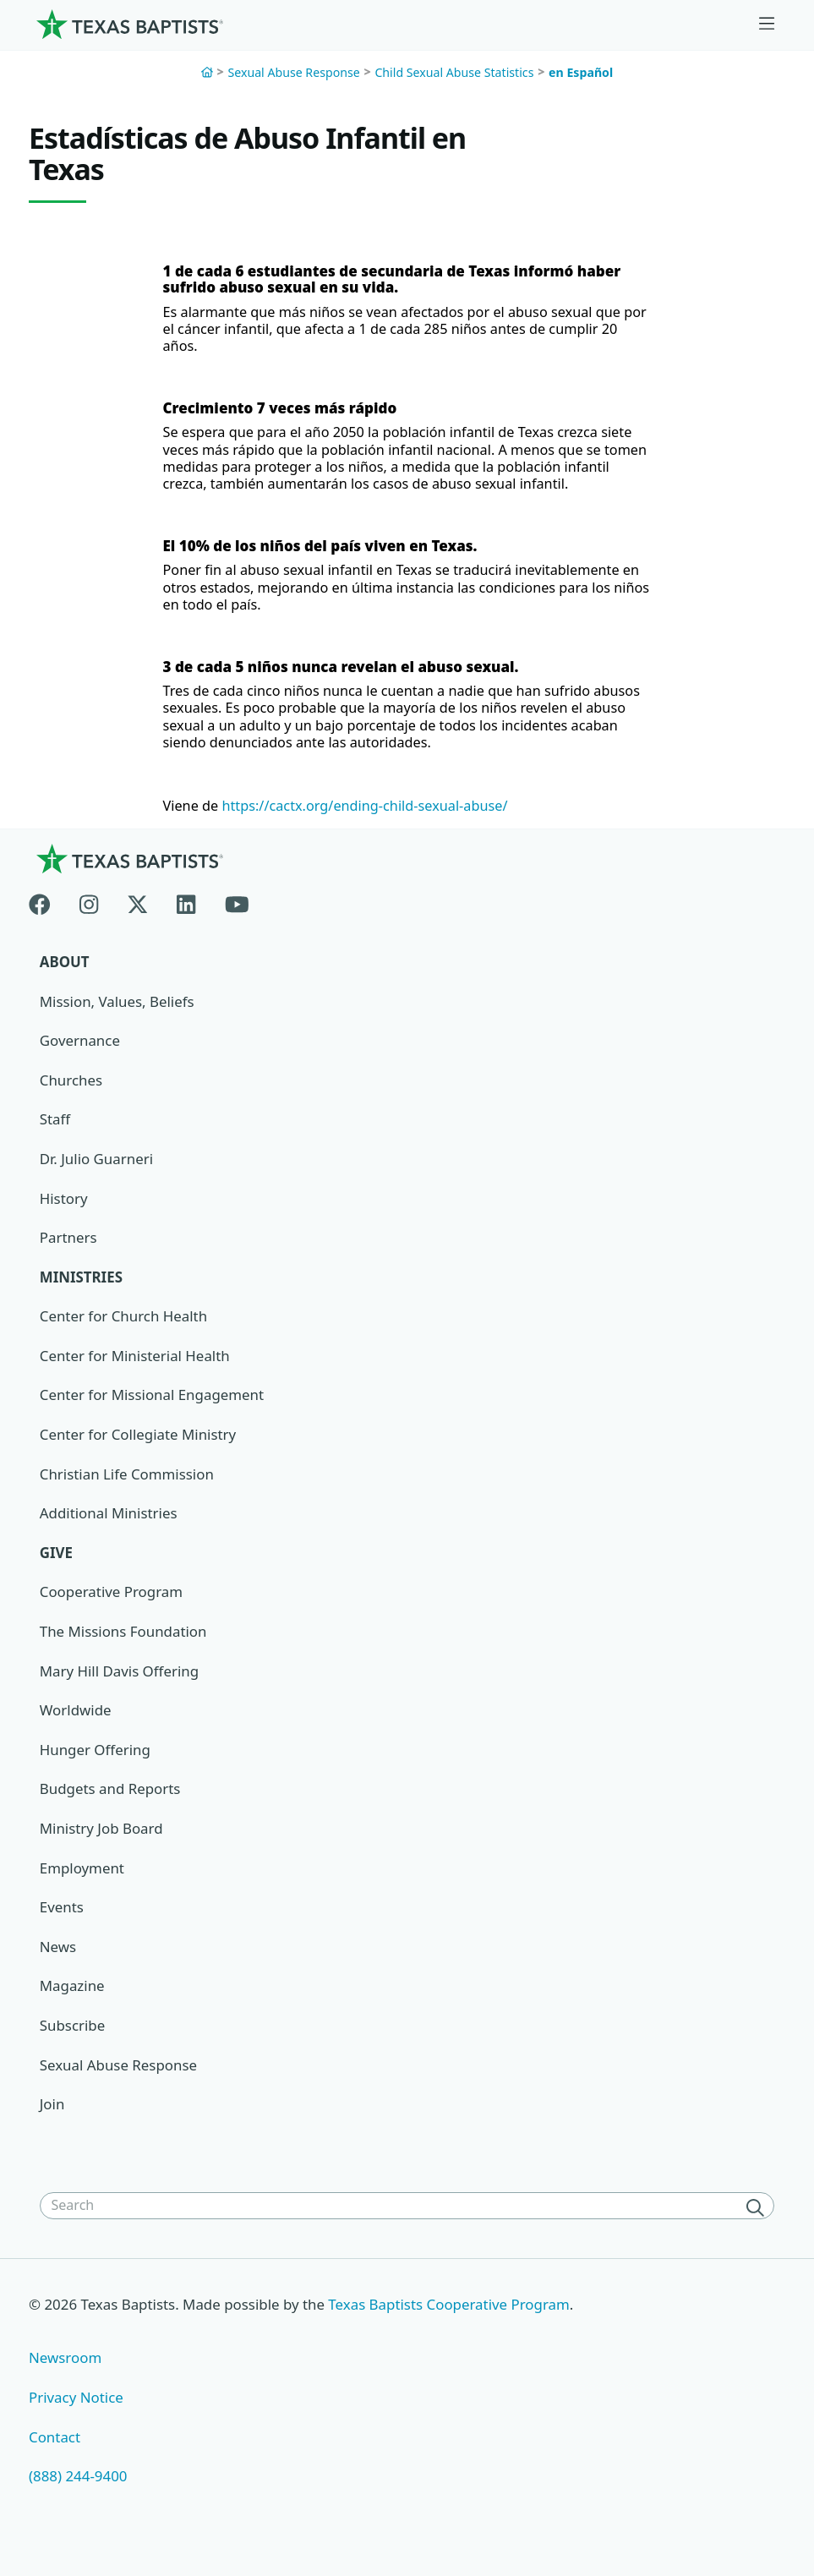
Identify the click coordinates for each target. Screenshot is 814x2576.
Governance (80, 1055)
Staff (55, 1134)
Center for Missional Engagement (152, 1411)
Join (52, 2122)
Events (62, 1924)
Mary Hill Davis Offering (120, 1688)
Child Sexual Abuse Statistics (453, 72)
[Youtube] (237, 915)
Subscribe (73, 2044)
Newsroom (65, 2377)
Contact (55, 2455)
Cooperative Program (112, 1608)
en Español (581, 72)
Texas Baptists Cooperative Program (452, 2323)
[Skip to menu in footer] (766, 24)
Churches (71, 1095)
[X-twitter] (137, 915)
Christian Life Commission (128, 1490)
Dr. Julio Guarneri (97, 1174)
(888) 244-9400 (78, 2495)
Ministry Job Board (102, 1846)
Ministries (81, 1292)
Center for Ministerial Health (136, 1371)
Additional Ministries (109, 1530)
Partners (68, 1253)
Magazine (72, 2004)
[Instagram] (88, 915)
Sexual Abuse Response (293, 72)
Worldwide (76, 1727)
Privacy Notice (76, 2416)
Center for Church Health (124, 1332)
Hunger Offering (95, 1766)
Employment (82, 1885)
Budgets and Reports (111, 1806)
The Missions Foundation (124, 1648)
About (65, 976)
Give (57, 1569)
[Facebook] (47, 915)
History (64, 1213)
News (58, 1964)
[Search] (758, 2226)
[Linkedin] (186, 915)
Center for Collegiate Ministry (139, 1450)
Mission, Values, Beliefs (117, 1015)
